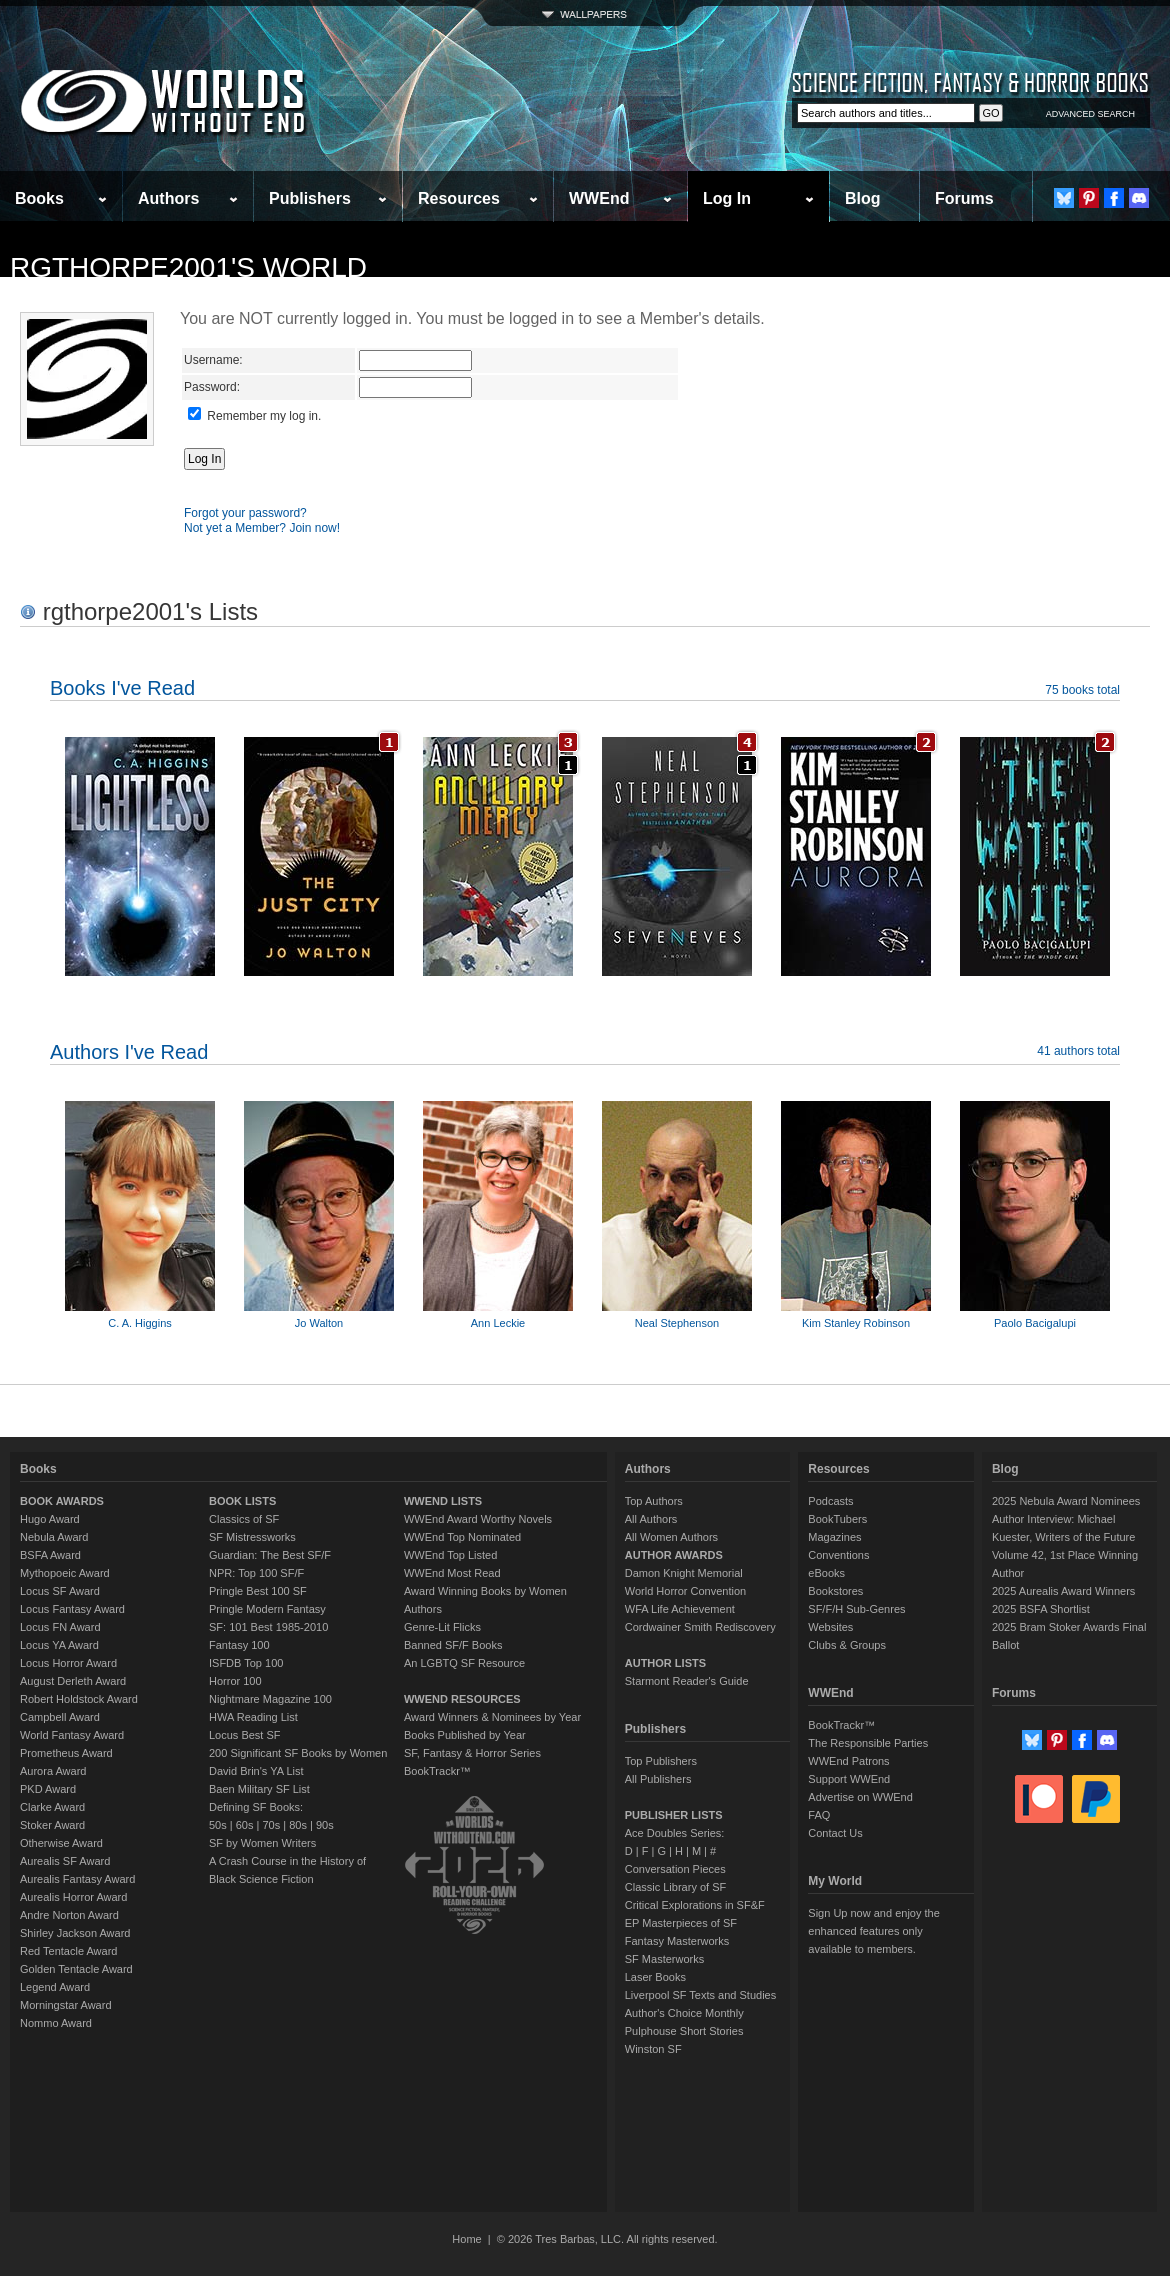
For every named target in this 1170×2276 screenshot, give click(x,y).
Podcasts (830, 1501)
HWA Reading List (253, 1717)
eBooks (826, 1573)
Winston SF (653, 2049)
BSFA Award (50, 1555)
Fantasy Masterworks (677, 1941)
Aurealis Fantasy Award (77, 1879)
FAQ (819, 1815)
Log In (727, 198)
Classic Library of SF (675, 1887)
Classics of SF (244, 1519)
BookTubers (837, 1519)
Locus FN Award (60, 1627)
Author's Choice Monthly (684, 2013)
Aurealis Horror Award (73, 1897)
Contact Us (835, 1833)
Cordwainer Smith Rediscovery (700, 1627)
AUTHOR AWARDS (674, 1555)
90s (325, 1825)
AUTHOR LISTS (665, 1663)
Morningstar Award (66, 2005)
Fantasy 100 (239, 1645)
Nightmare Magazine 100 (270, 1699)
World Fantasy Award (72, 1735)
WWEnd (599, 198)
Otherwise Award (61, 1843)
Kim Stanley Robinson (856, 1323)
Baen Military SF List (259, 1789)
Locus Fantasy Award (72, 1609)
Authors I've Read (129, 1052)
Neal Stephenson (677, 1323)
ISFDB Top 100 (246, 1663)
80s (298, 1825)
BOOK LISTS (242, 1501)
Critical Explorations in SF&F (695, 1905)
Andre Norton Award (69, 1915)
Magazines (834, 1537)
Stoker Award (52, 1825)
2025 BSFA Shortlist (1041, 1609)
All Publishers (658, 1779)
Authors (168, 198)
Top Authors (654, 1501)
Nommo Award (56, 2023)
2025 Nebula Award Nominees (1066, 1501)
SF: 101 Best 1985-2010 (268, 1627)
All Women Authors (671, 1537)
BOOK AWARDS (62, 1501)
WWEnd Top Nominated (462, 1537)
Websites (830, 1627)
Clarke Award (52, 1807)
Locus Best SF (245, 1735)
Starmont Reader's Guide (687, 1681)
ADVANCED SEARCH (1090, 114)
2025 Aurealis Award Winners (1064, 1591)
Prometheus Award (66, 1753)
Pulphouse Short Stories (684, 2031)
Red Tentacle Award (68, 1951)
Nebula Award (54, 1537)
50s (218, 1825)
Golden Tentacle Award (76, 1969)
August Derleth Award (73, 1681)
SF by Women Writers (262, 1843)
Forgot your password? (245, 513)
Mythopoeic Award (65, 1573)
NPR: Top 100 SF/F (256, 1573)
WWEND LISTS (443, 1501)
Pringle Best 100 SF (258, 1591)
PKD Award (48, 1789)
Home (466, 2239)
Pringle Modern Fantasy (267, 1609)
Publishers (310, 198)
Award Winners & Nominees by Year (492, 1717)
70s (271, 1825)
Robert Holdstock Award (79, 1699)
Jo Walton (319, 1323)
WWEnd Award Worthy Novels (478, 1519)
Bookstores (835, 1591)
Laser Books (655, 1977)
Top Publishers (661, 1761)
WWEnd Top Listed (450, 1555)
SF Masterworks (664, 1959)
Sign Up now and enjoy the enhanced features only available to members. (873, 1931)
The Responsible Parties (868, 1743)
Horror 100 (235, 1681)
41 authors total (1078, 1051)
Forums (964, 198)
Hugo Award (50, 1519)
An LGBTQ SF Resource (464, 1663)
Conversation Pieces (675, 1869)
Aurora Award (53, 1771)
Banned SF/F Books (453, 1645)
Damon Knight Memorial (684, 1573)
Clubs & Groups (847, 1645)
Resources (459, 198)
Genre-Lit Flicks (442, 1627)
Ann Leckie (498, 1323)
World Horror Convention (685, 1591)
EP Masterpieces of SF (681, 1923)
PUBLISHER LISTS (674, 1815)
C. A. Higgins (140, 1323)
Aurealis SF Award (65, 1861)
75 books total (1082, 690)
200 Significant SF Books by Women (298, 1753)
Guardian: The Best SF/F (270, 1555)
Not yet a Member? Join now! (262, 528)
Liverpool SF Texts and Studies (700, 1995)
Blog (863, 198)
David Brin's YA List (256, 1771)
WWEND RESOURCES (462, 1699)
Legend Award (55, 1987)
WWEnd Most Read (452, 1573)
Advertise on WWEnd (860, 1797)
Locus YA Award (59, 1645)
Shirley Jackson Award (75, 1933)
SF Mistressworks (252, 1537)
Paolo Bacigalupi (1035, 1323)
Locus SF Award (60, 1591)
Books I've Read (122, 688)
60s (245, 1825)
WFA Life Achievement (680, 1609)
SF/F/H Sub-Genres (856, 1609)
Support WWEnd (849, 1779)
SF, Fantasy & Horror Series (472, 1753)
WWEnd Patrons (848, 1761)
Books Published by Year (465, 1735)
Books (39, 198)
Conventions (838, 1555)
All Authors (651, 1519)
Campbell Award (60, 1717)
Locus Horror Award (68, 1663)
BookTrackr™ (437, 1771)
